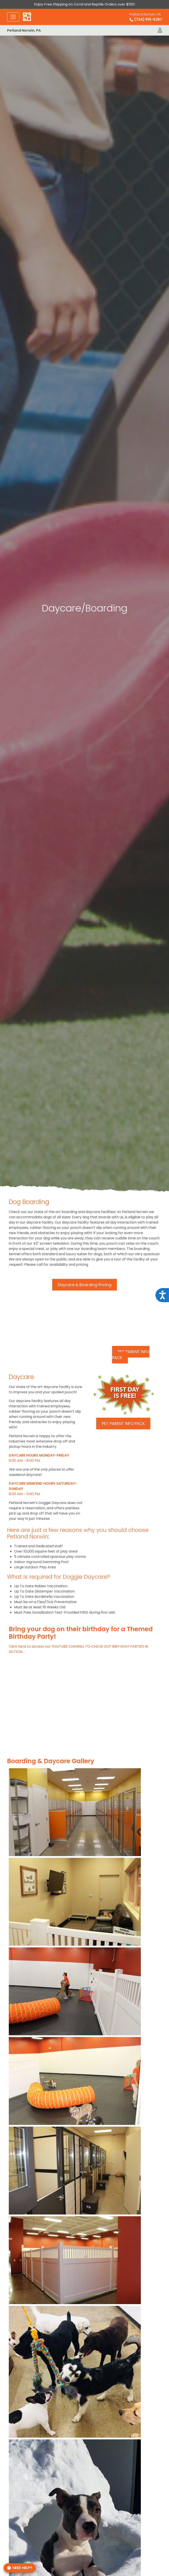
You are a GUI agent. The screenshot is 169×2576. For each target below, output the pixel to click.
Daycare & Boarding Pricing (84, 1284)
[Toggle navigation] (13, 17)
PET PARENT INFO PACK (130, 1354)
